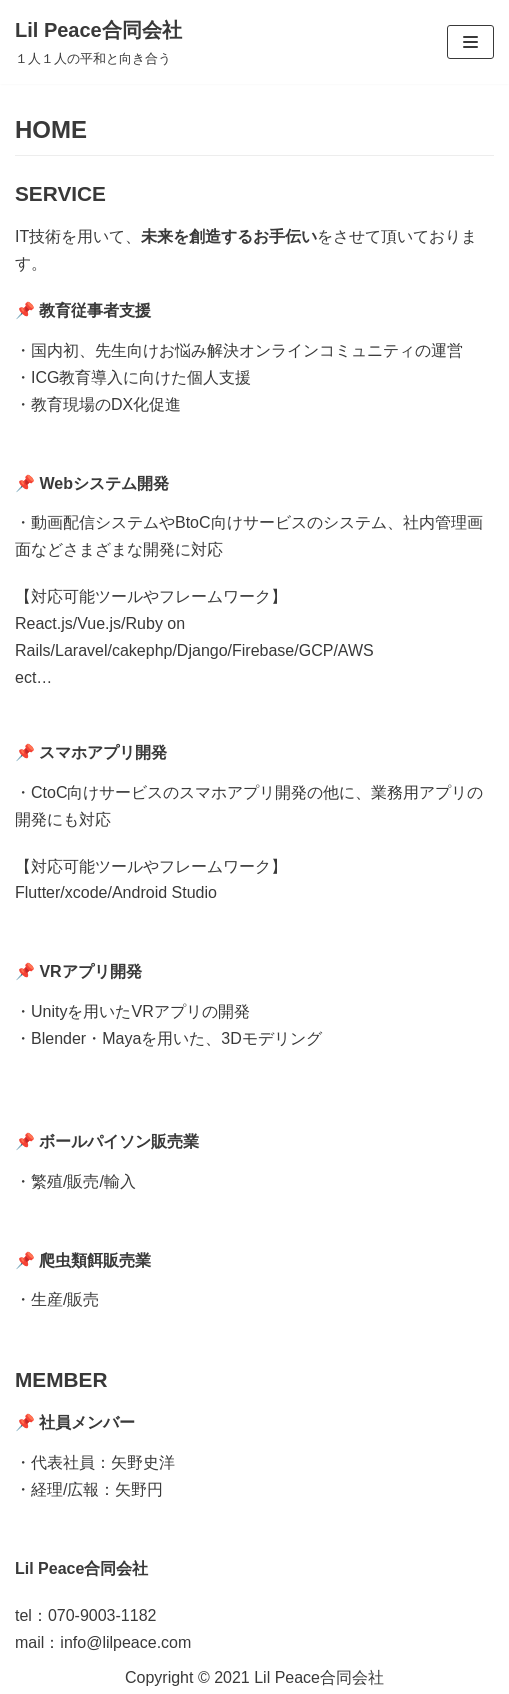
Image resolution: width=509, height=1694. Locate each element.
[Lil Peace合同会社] (98, 42)
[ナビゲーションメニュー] (470, 42)
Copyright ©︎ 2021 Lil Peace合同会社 (254, 1677)
